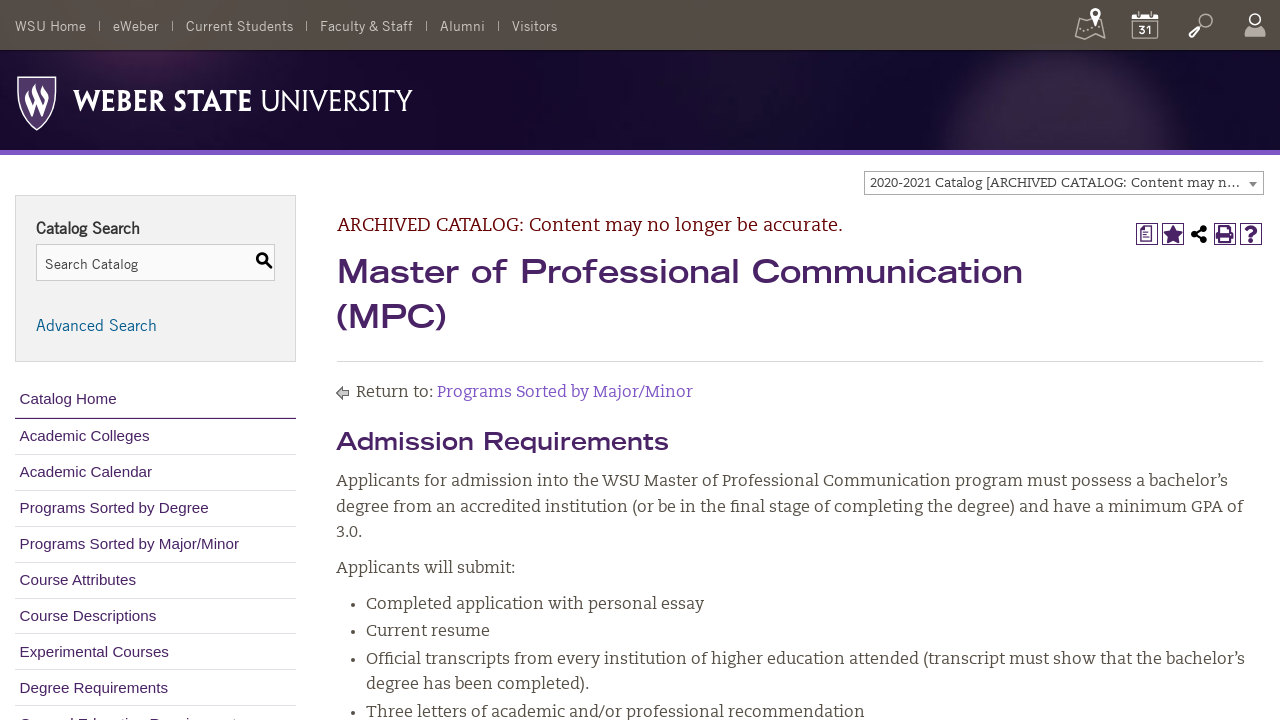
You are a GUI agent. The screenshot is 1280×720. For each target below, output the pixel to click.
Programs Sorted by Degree (114, 507)
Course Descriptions (88, 615)
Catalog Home (68, 398)
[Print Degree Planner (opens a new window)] (1147, 234)
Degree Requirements (94, 687)
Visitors (534, 25)
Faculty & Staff (366, 25)
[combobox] (1064, 183)
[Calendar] (1145, 25)
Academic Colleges (85, 435)
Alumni (462, 25)
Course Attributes (78, 579)
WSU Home (50, 25)
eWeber (136, 25)
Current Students (239, 25)
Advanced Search (96, 325)
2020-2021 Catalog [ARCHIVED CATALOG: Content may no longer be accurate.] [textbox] (1066, 183)
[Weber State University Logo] (215, 98)
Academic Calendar (86, 471)
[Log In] (1255, 25)
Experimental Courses (94, 651)
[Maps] (1090, 25)
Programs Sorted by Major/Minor (129, 543)
